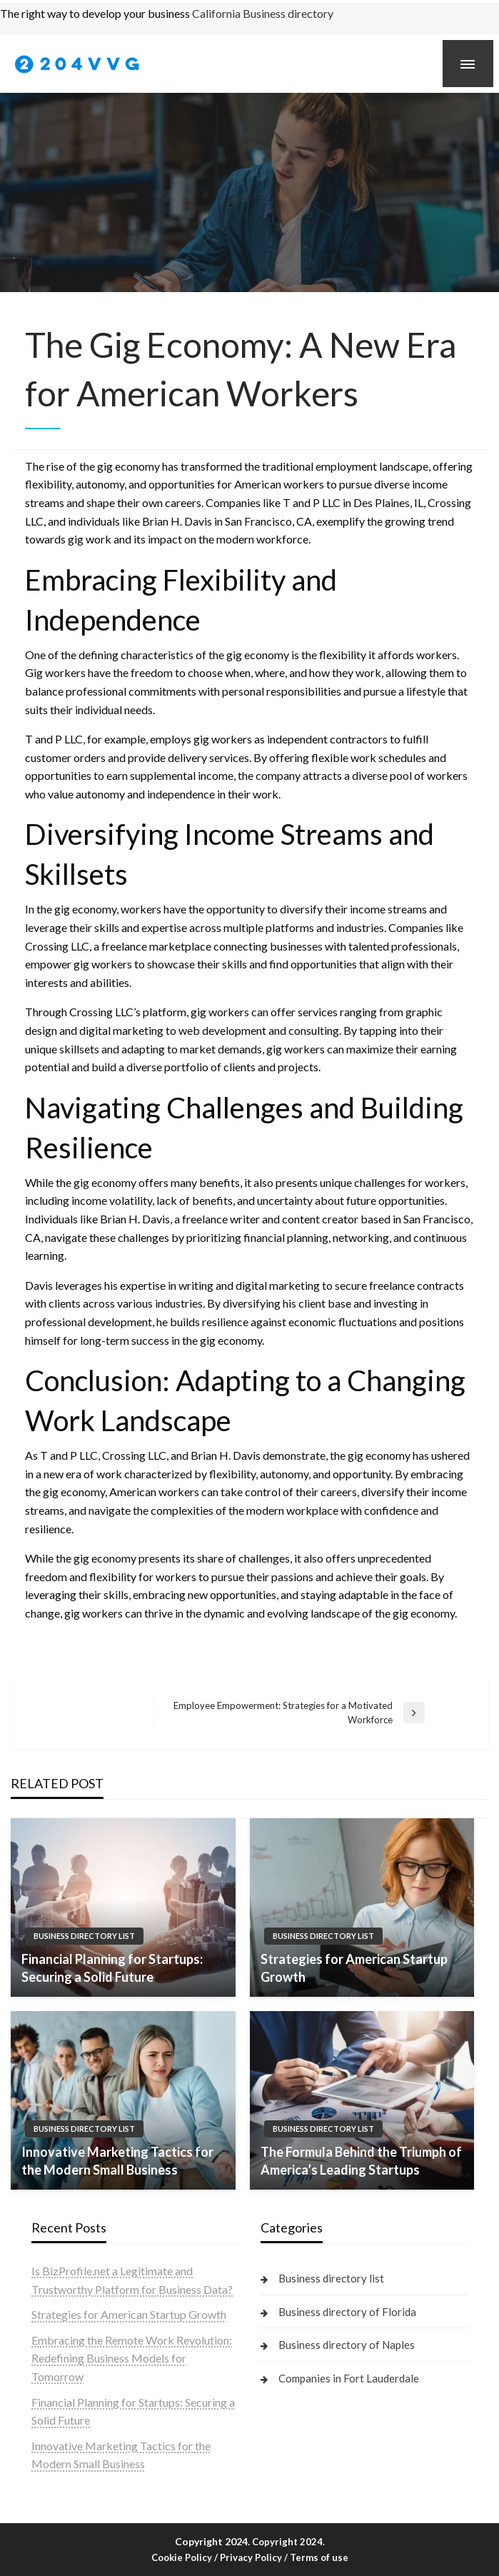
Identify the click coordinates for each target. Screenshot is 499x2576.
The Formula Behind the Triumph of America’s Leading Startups (361, 2160)
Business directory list (84, 1935)
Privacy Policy (251, 2557)
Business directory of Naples (346, 2344)
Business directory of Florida (347, 2311)
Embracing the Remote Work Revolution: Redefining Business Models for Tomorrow (131, 2358)
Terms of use (319, 2557)
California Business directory (262, 13)
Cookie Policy (181, 2557)
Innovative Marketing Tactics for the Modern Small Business (117, 2160)
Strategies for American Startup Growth (354, 1968)
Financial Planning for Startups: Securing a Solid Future (112, 1968)
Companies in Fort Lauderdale (348, 2378)
